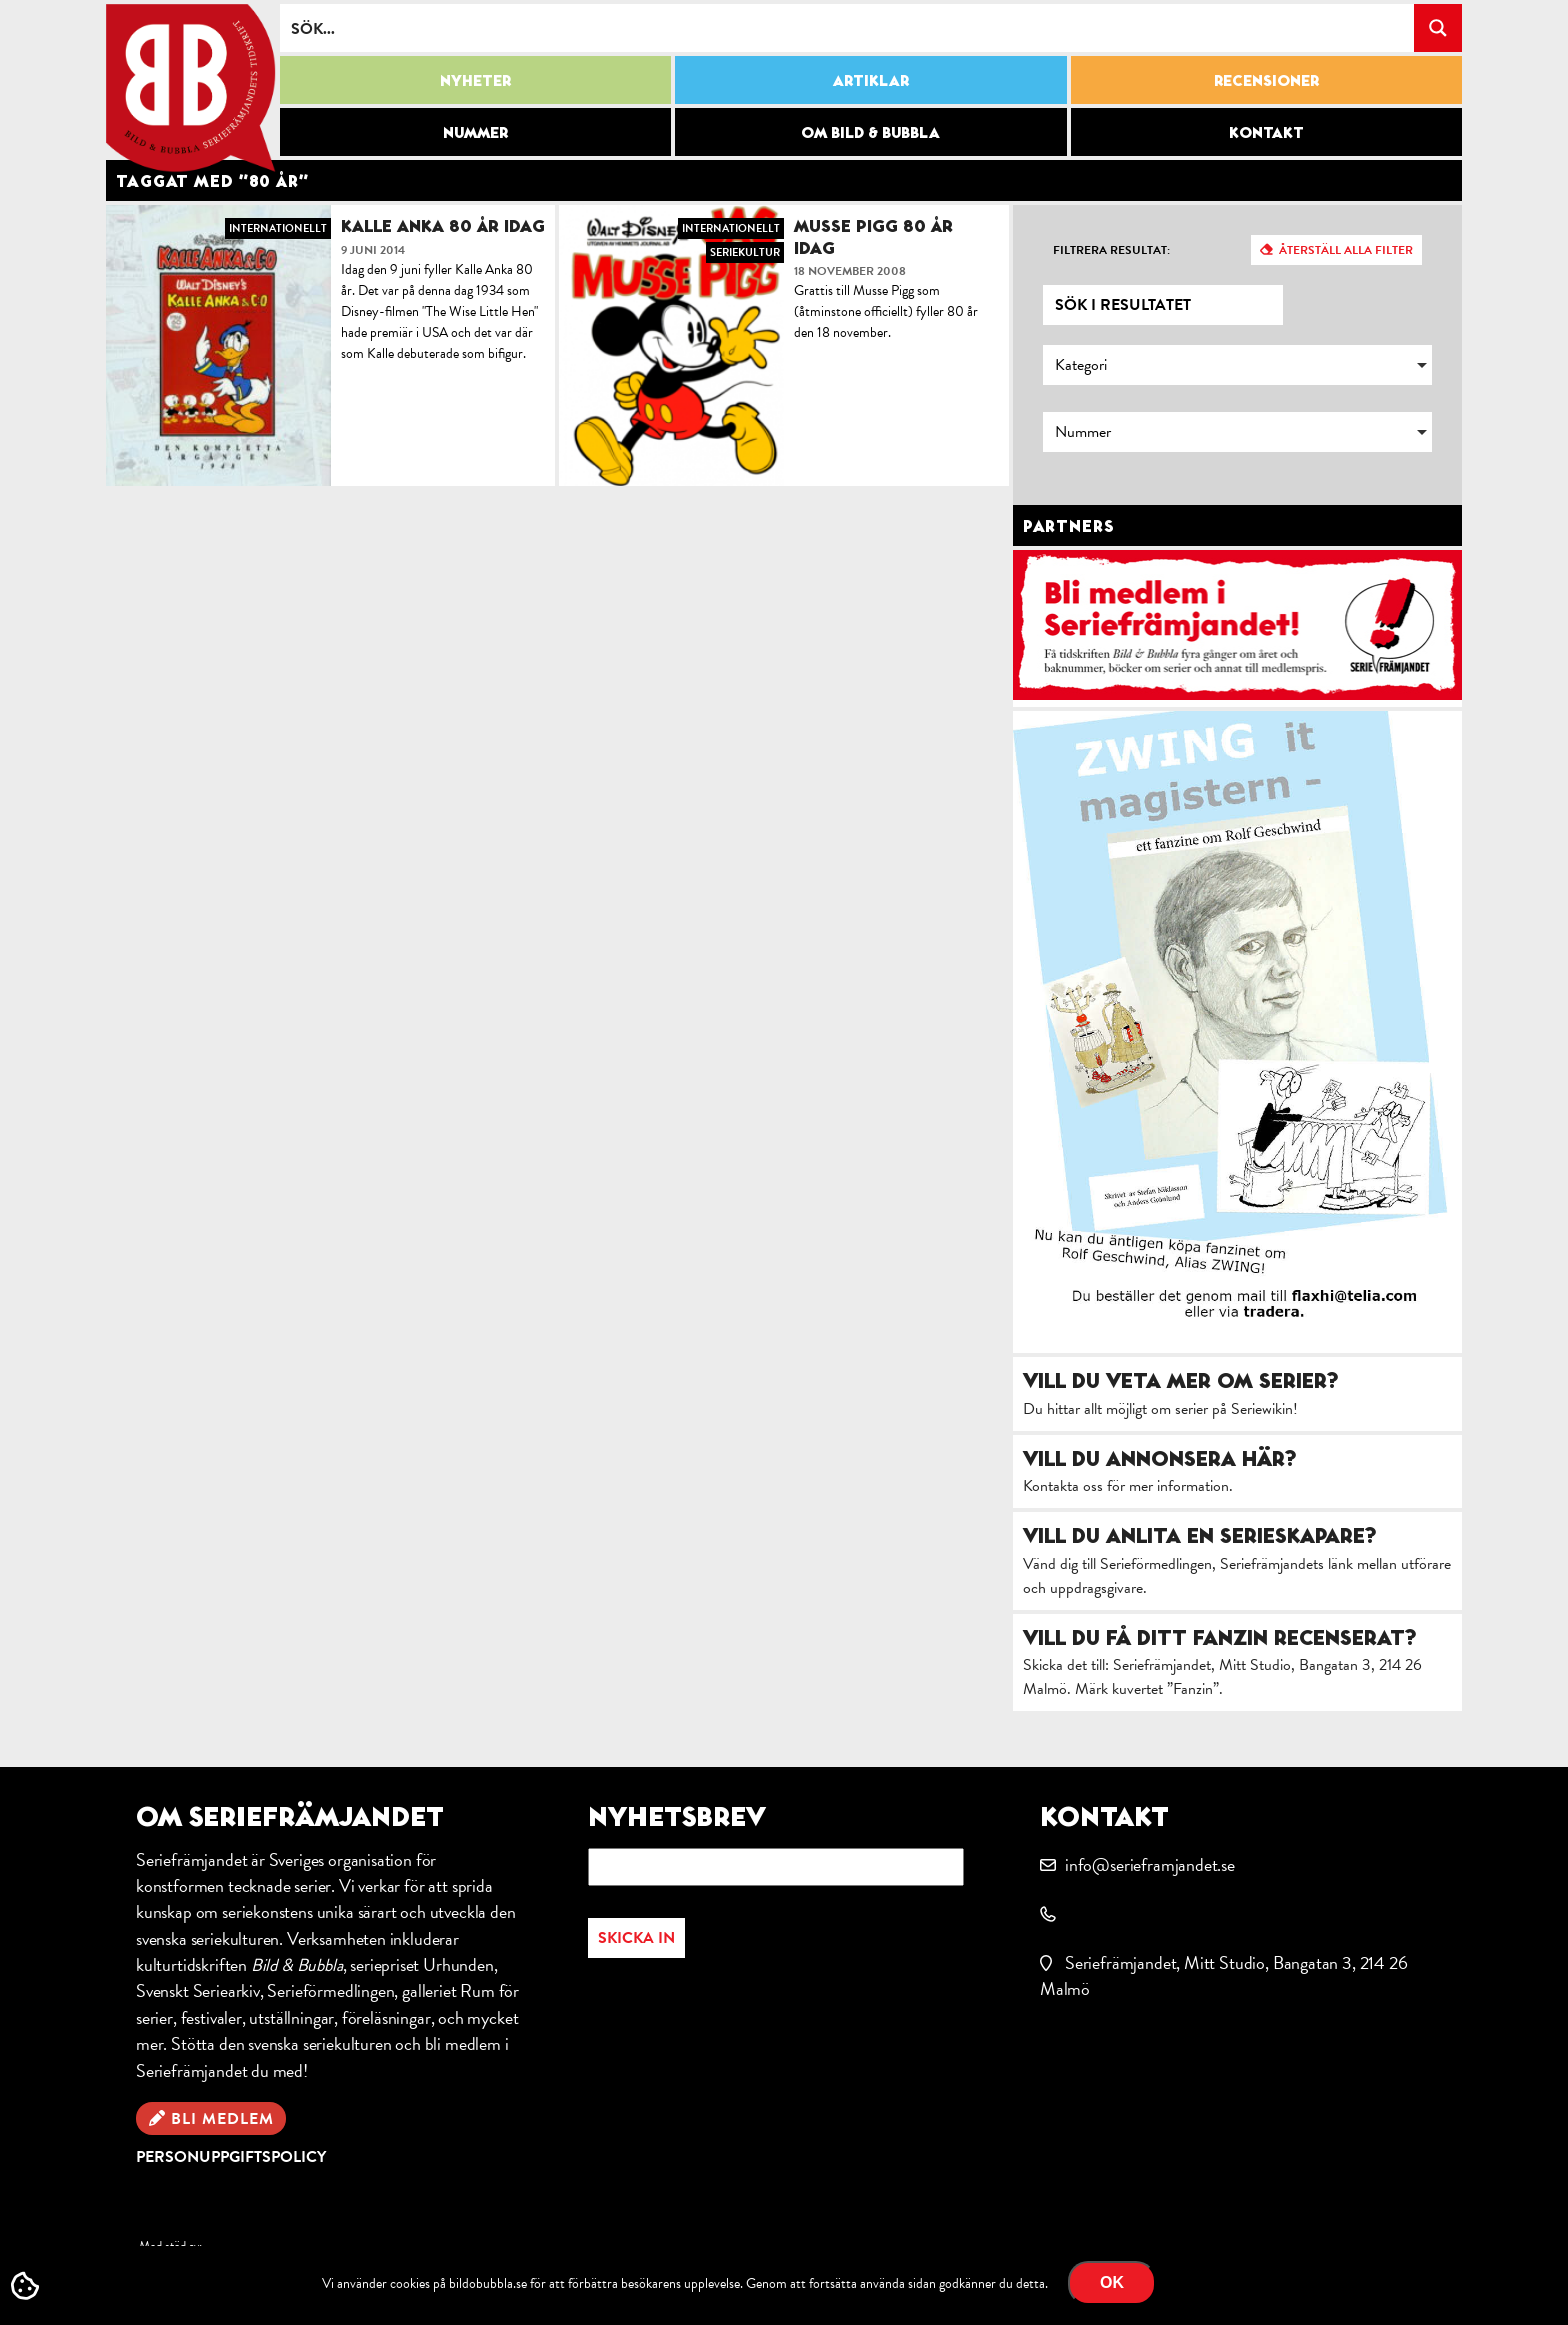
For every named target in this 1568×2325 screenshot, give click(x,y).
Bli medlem (222, 2119)
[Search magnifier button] (1438, 28)
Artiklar (871, 80)
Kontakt (1266, 132)
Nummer (475, 132)
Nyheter (475, 80)
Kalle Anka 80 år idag (443, 225)
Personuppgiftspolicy (231, 2157)
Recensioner (1266, 80)
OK (1112, 2282)
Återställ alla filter (1346, 250)
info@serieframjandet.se (1150, 1864)
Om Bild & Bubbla (870, 132)
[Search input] (848, 28)
